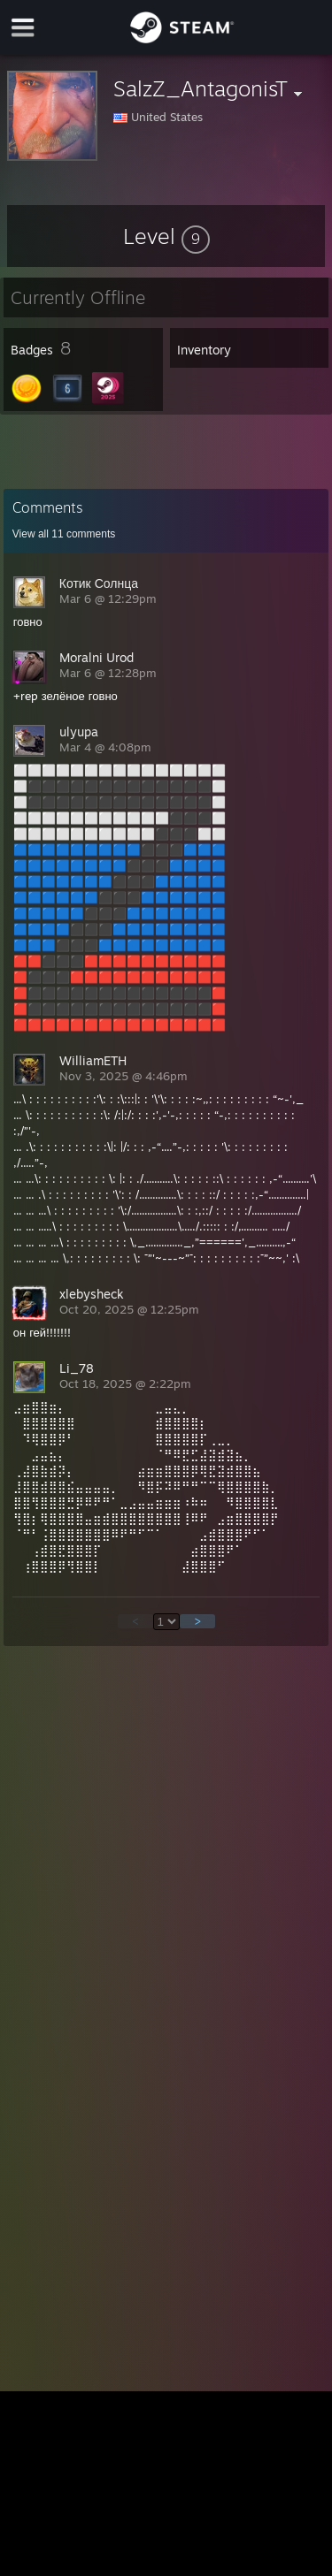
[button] (166, 236)
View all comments (64, 534)
